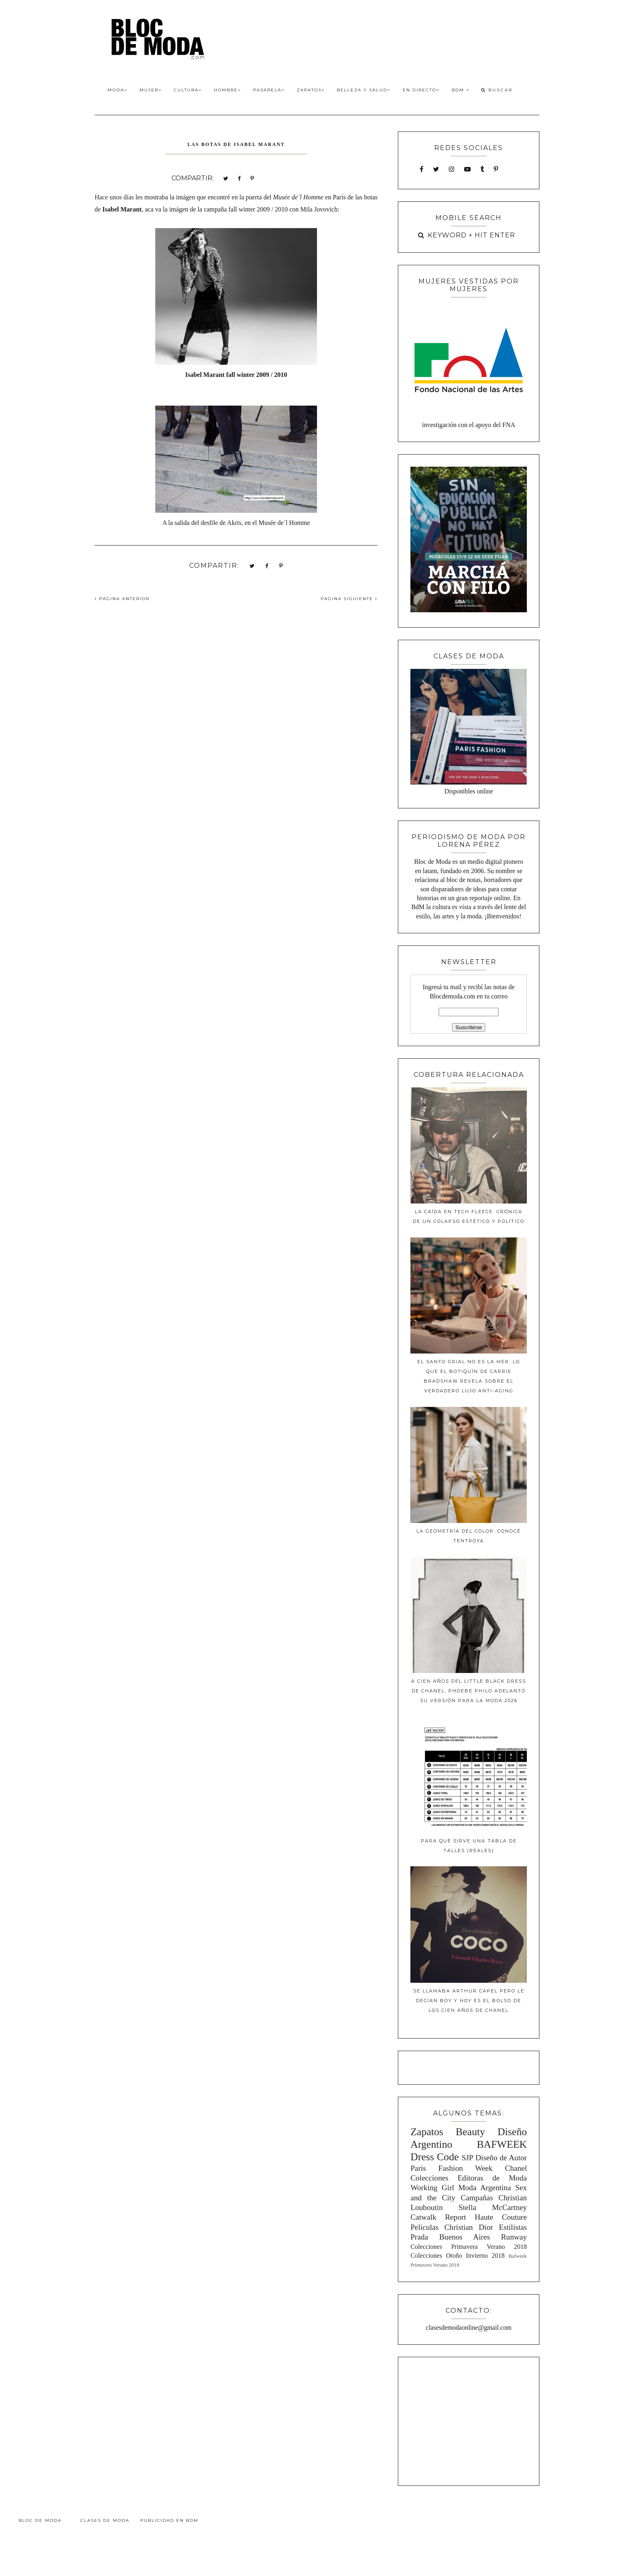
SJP (467, 2157)
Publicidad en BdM (169, 2520)
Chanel (516, 2168)
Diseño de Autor (501, 2157)
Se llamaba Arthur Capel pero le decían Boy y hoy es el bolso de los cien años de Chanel (468, 2000)
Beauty (470, 2132)
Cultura (188, 90)
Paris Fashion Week (451, 2168)
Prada (419, 2237)
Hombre (227, 90)
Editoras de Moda (492, 2178)
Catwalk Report (438, 2217)
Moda (117, 90)
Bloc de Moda (40, 2520)
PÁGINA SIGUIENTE (349, 598)
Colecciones (429, 2178)
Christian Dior (468, 2227)
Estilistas (513, 2227)
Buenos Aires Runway (483, 2237)
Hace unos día (113, 197)
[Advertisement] (468, 2419)
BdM (460, 90)
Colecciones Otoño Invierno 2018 (457, 2255)
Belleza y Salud (364, 90)
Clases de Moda (104, 2520)
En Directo (421, 90)
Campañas (477, 2197)
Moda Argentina (484, 2187)
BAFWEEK (502, 2144)
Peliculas (424, 2227)
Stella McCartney (493, 2207)
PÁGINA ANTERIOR (122, 598)
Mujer (150, 90)
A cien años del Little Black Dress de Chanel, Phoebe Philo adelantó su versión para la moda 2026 (468, 1690)
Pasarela (269, 90)
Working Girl (432, 2187)
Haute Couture (501, 2217)
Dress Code (434, 2157)
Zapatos (311, 90)
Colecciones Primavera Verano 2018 (468, 2246)
